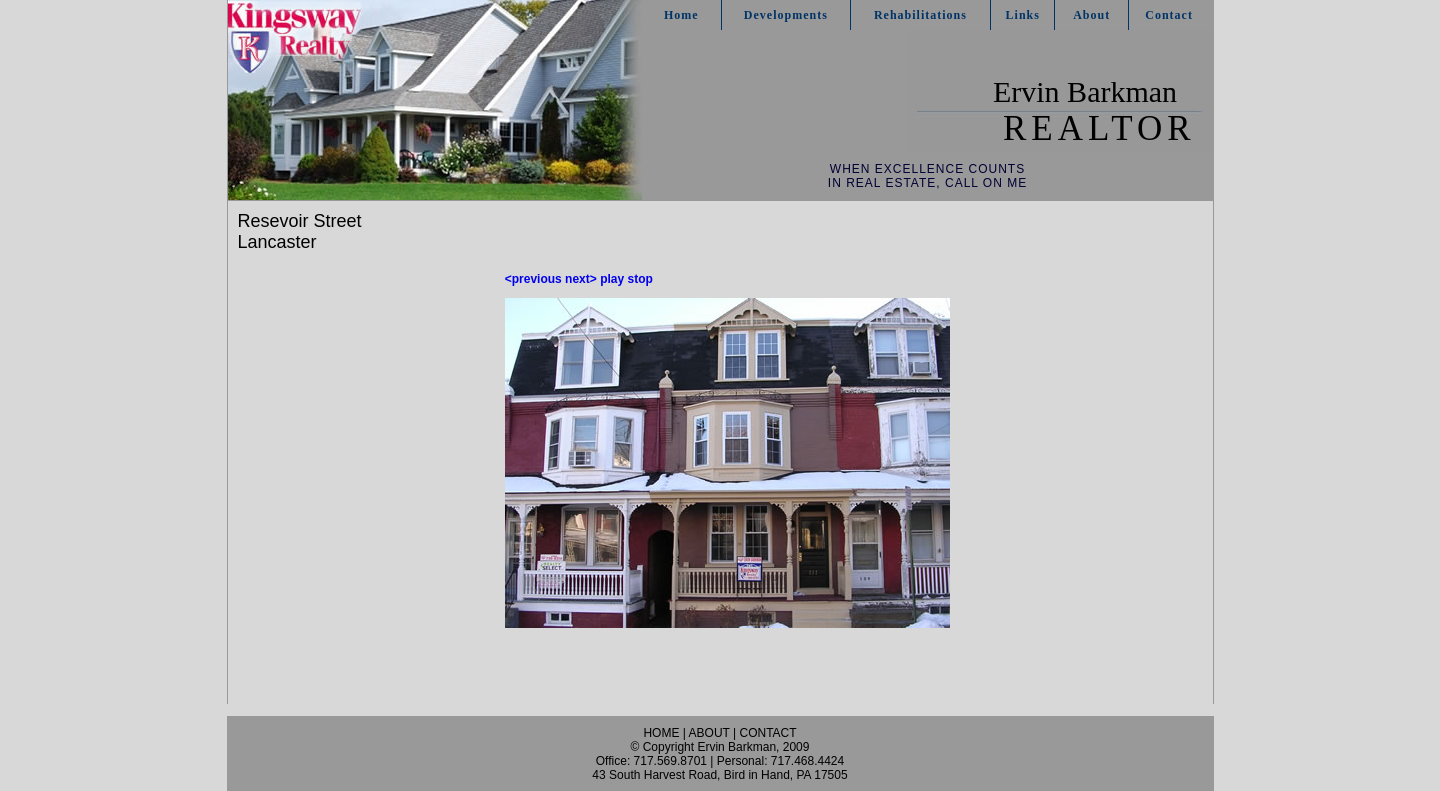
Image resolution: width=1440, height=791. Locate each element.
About (1091, 15)
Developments (786, 15)
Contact (1169, 15)
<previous (533, 279)
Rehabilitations (920, 15)
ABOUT (709, 733)
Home (681, 15)
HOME (661, 733)
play (612, 279)
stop (640, 279)
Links (1023, 15)
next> (581, 279)
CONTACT (767, 733)
